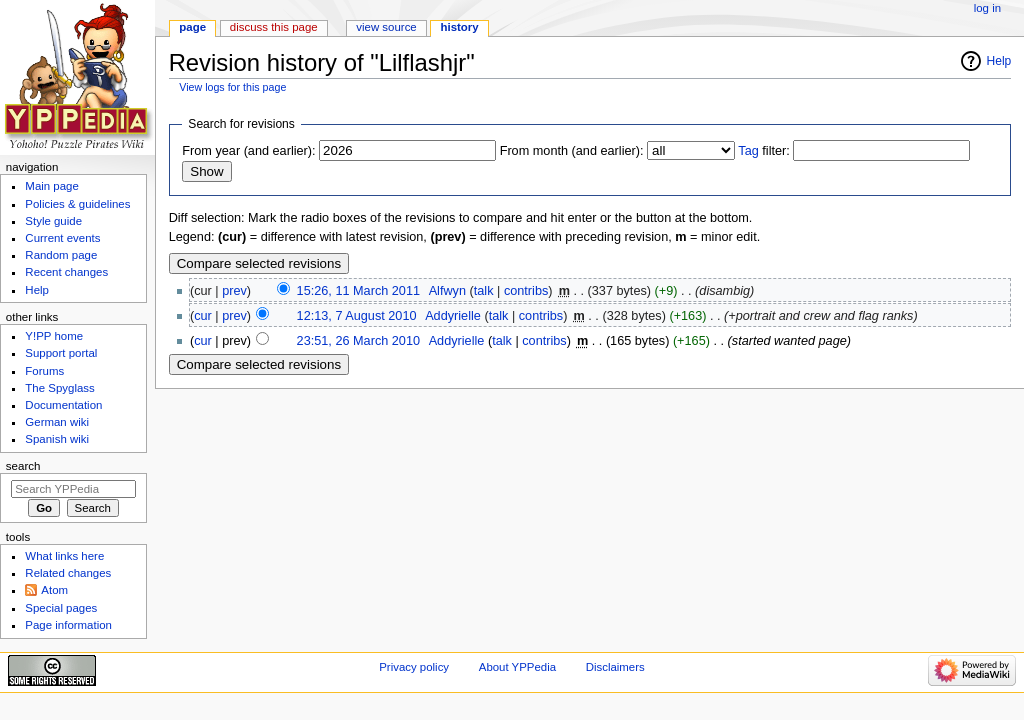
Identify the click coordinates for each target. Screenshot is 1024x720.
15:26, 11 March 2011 (358, 291)
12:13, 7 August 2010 (357, 316)
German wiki (57, 422)
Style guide (53, 221)
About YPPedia (517, 667)
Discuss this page (274, 27)
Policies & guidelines (77, 204)
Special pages (61, 608)
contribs (526, 291)
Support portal (61, 353)
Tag (748, 151)
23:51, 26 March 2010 (358, 341)
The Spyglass (59, 388)
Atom (54, 590)
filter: (764, 151)
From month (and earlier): (572, 151)
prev (234, 291)
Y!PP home (54, 336)
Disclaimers (615, 667)
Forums (44, 371)
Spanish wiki (57, 439)
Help (999, 61)
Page (192, 27)
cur (203, 316)
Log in (987, 8)
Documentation (63, 405)
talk (484, 291)
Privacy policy (414, 667)
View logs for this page (232, 87)
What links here (64, 556)
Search (23, 466)
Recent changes (66, 272)
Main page (52, 186)
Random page (61, 255)
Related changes (68, 573)
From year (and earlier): (248, 151)
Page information (68, 625)
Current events (62, 238)
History (460, 27)
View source (386, 27)
